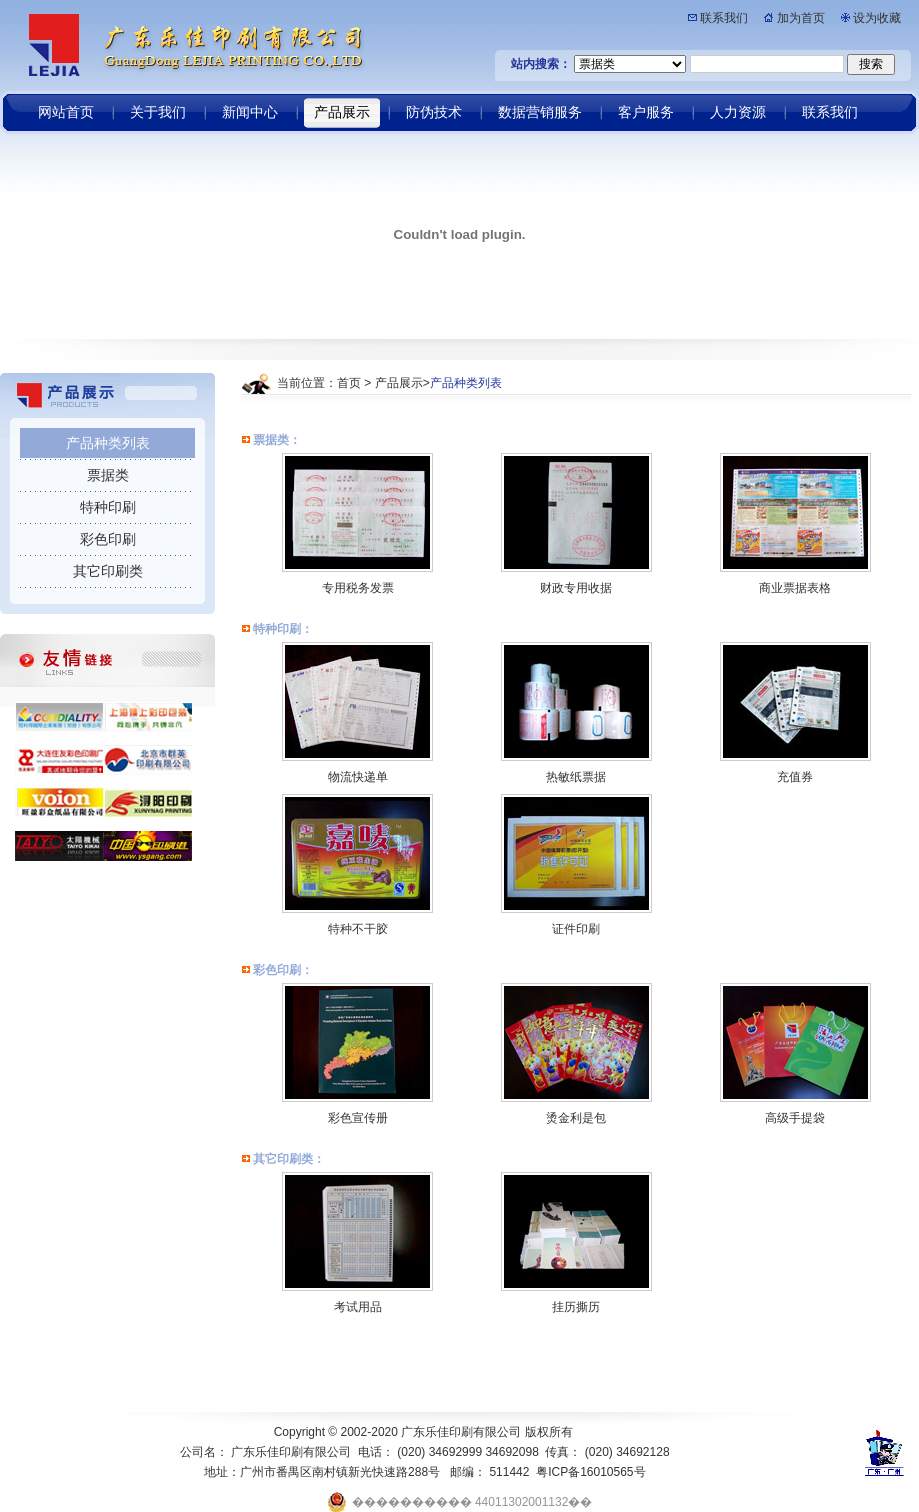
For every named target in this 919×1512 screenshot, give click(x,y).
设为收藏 (877, 18)
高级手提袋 (795, 1118)
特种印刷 (108, 507)
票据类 (108, 475)
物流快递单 (358, 777)
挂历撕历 (576, 1307)
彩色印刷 (108, 539)
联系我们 (724, 18)
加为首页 (801, 18)
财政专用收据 (576, 588)
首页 (349, 383)
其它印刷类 (108, 571)
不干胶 (370, 929)
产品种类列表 (108, 443)
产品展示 (399, 383)
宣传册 (370, 1118)
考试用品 (358, 1307)
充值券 (795, 777)
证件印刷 (576, 929)
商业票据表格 (795, 588)
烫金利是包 (576, 1118)
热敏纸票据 (576, 777)
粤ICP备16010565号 (590, 1472)
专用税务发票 (358, 588)
